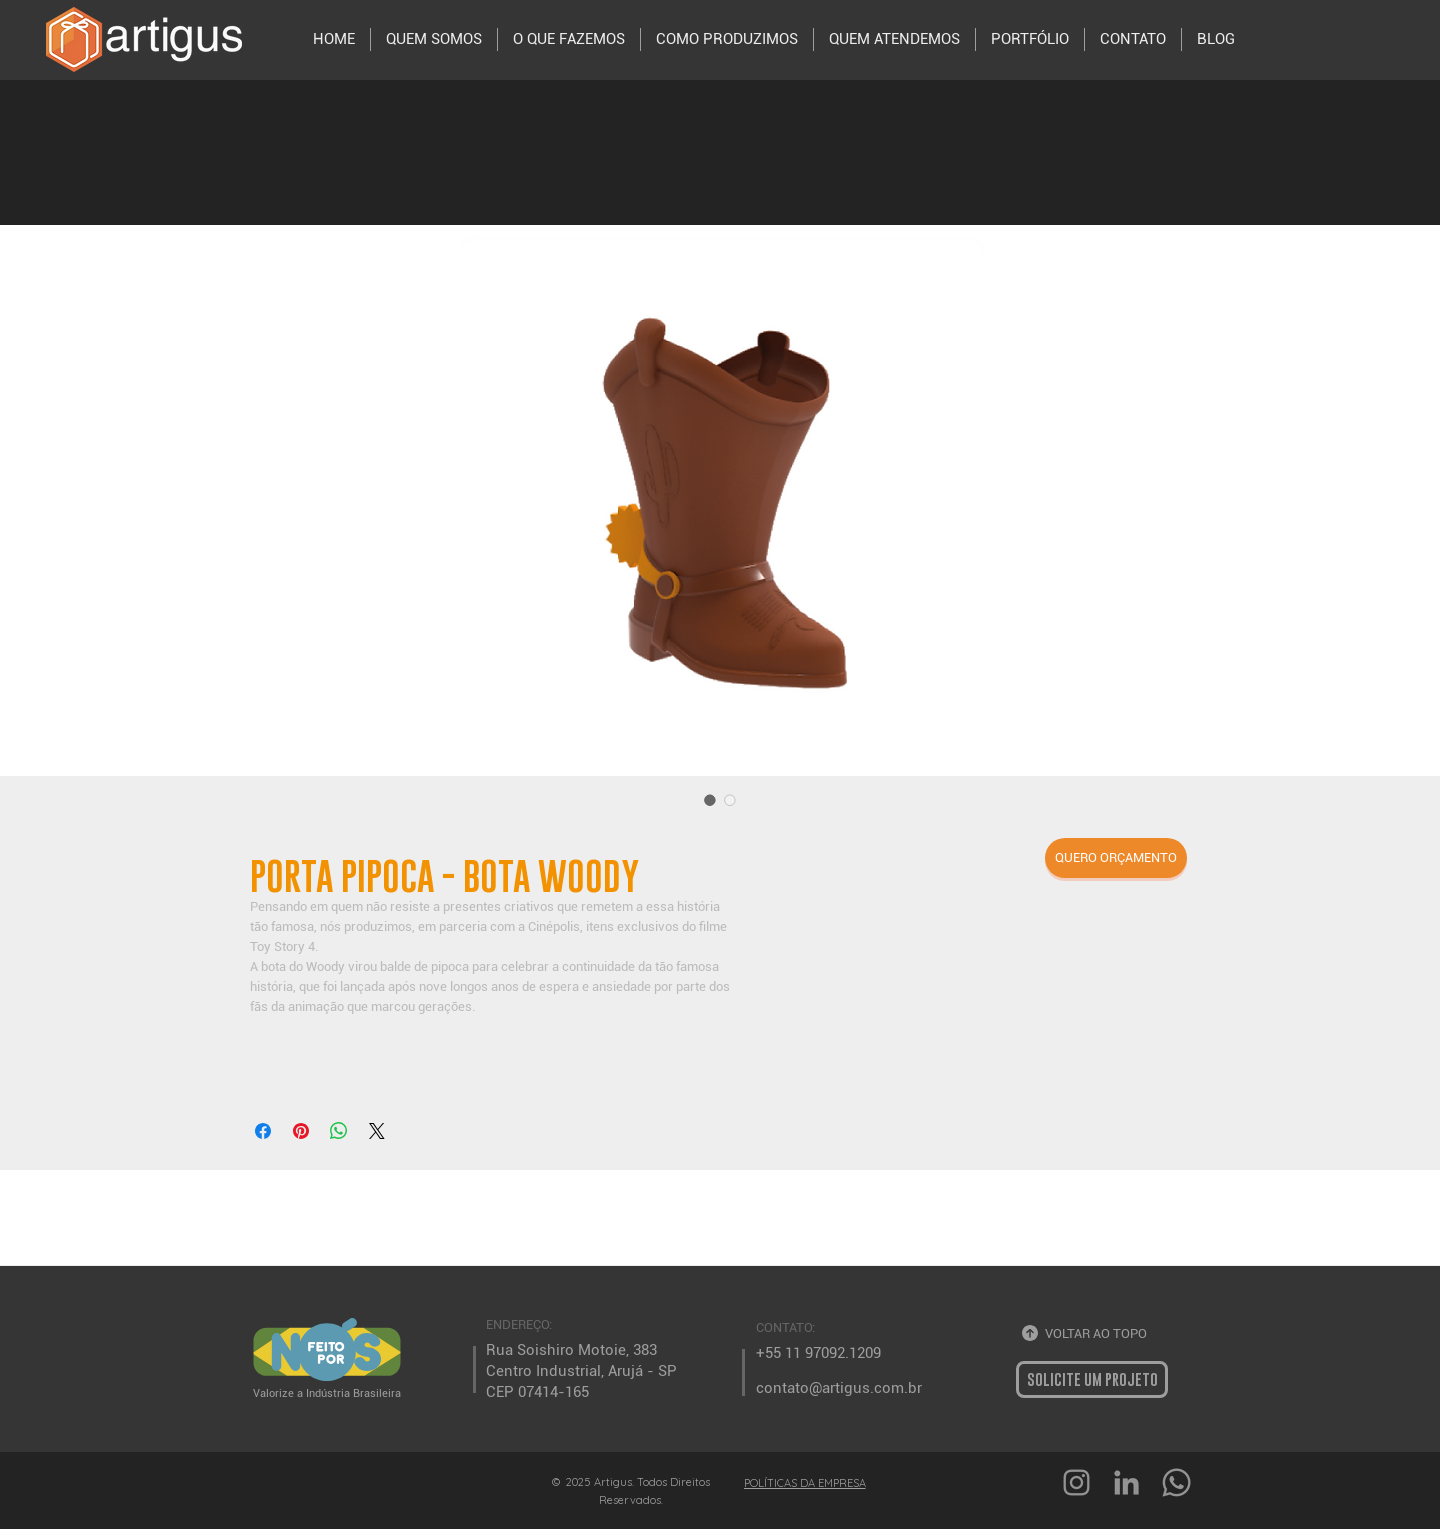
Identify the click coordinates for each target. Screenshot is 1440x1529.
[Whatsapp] (1176, 1482)
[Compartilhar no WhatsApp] (339, 1131)
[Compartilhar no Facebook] (263, 1131)
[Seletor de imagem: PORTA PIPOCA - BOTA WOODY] (710, 800)
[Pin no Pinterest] (301, 1131)
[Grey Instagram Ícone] (1076, 1482)
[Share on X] (377, 1131)
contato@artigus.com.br (839, 1388)
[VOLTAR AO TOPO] (1090, 1333)
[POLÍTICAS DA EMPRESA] (806, 1482)
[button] (1116, 858)
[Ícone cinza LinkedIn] (1126, 1482)
